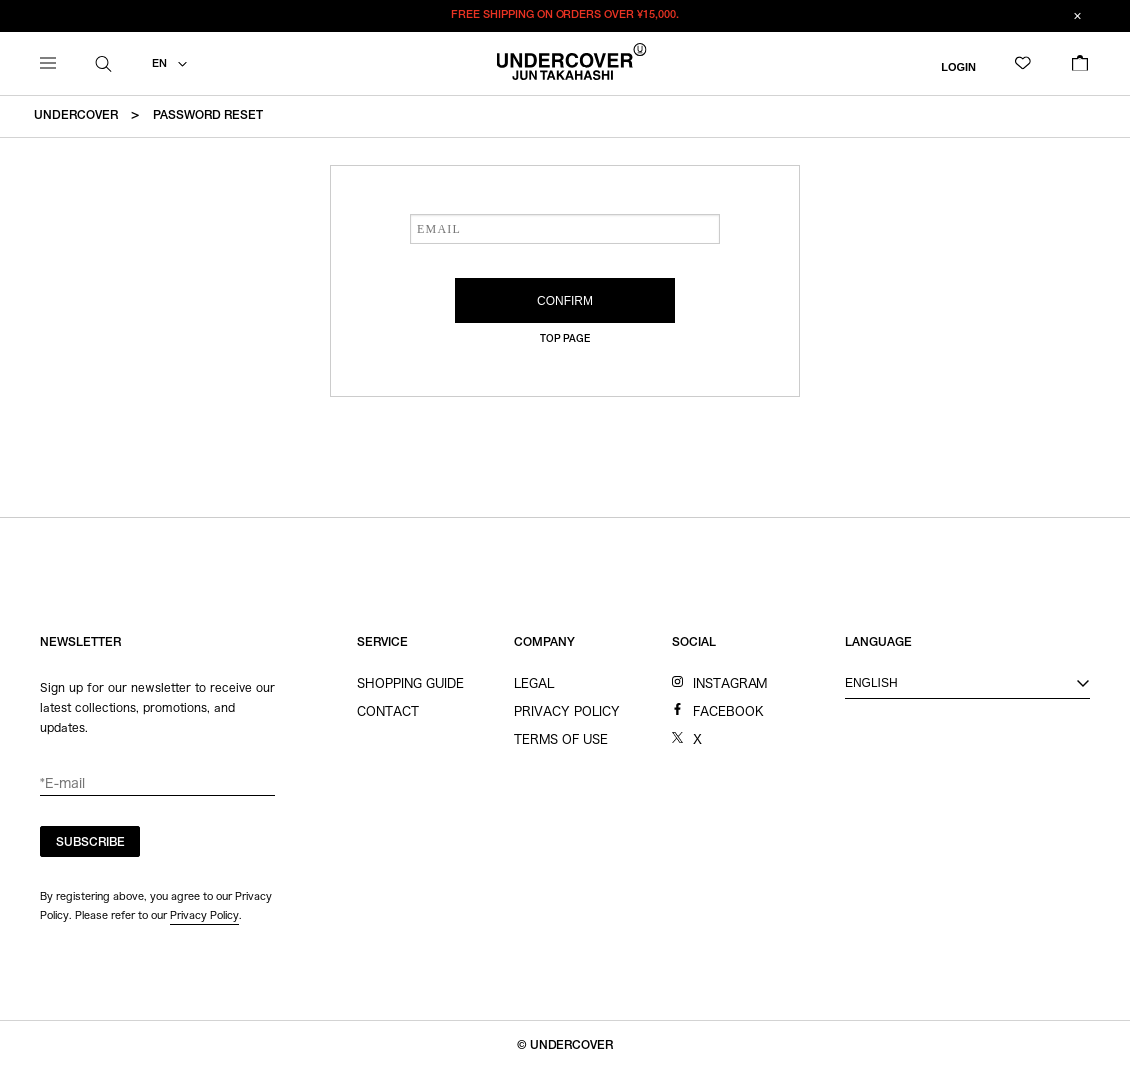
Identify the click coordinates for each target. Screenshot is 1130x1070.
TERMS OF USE (561, 739)
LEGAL (534, 683)
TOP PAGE (565, 340)
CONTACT (388, 711)
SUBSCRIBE (90, 843)
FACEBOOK (728, 711)
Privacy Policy (204, 915)
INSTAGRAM (730, 683)
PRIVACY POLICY (567, 711)
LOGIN (958, 66)
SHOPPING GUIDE (410, 683)
